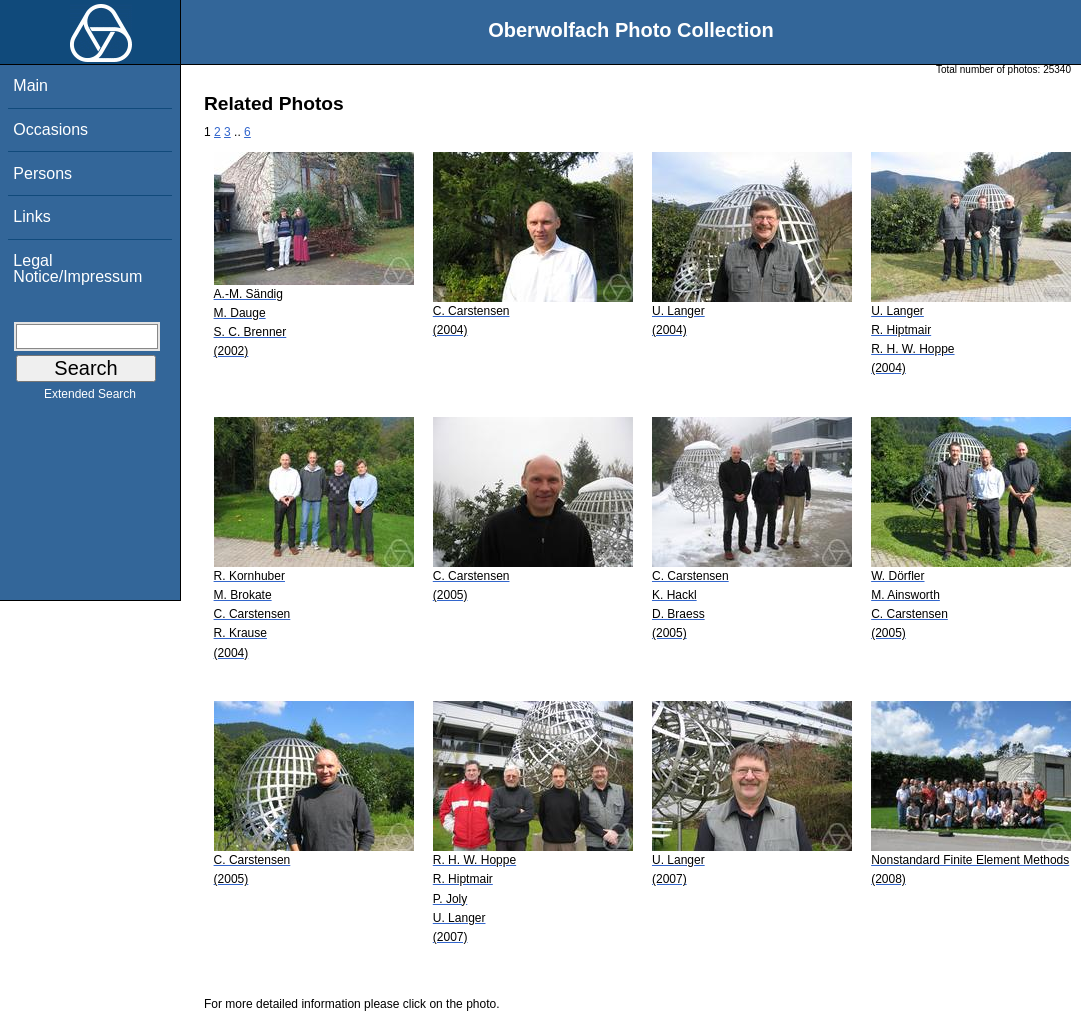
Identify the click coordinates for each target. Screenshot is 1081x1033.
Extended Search (90, 398)
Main (30, 85)
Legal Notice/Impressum (77, 268)
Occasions (50, 129)
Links (31, 216)
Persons (42, 173)
